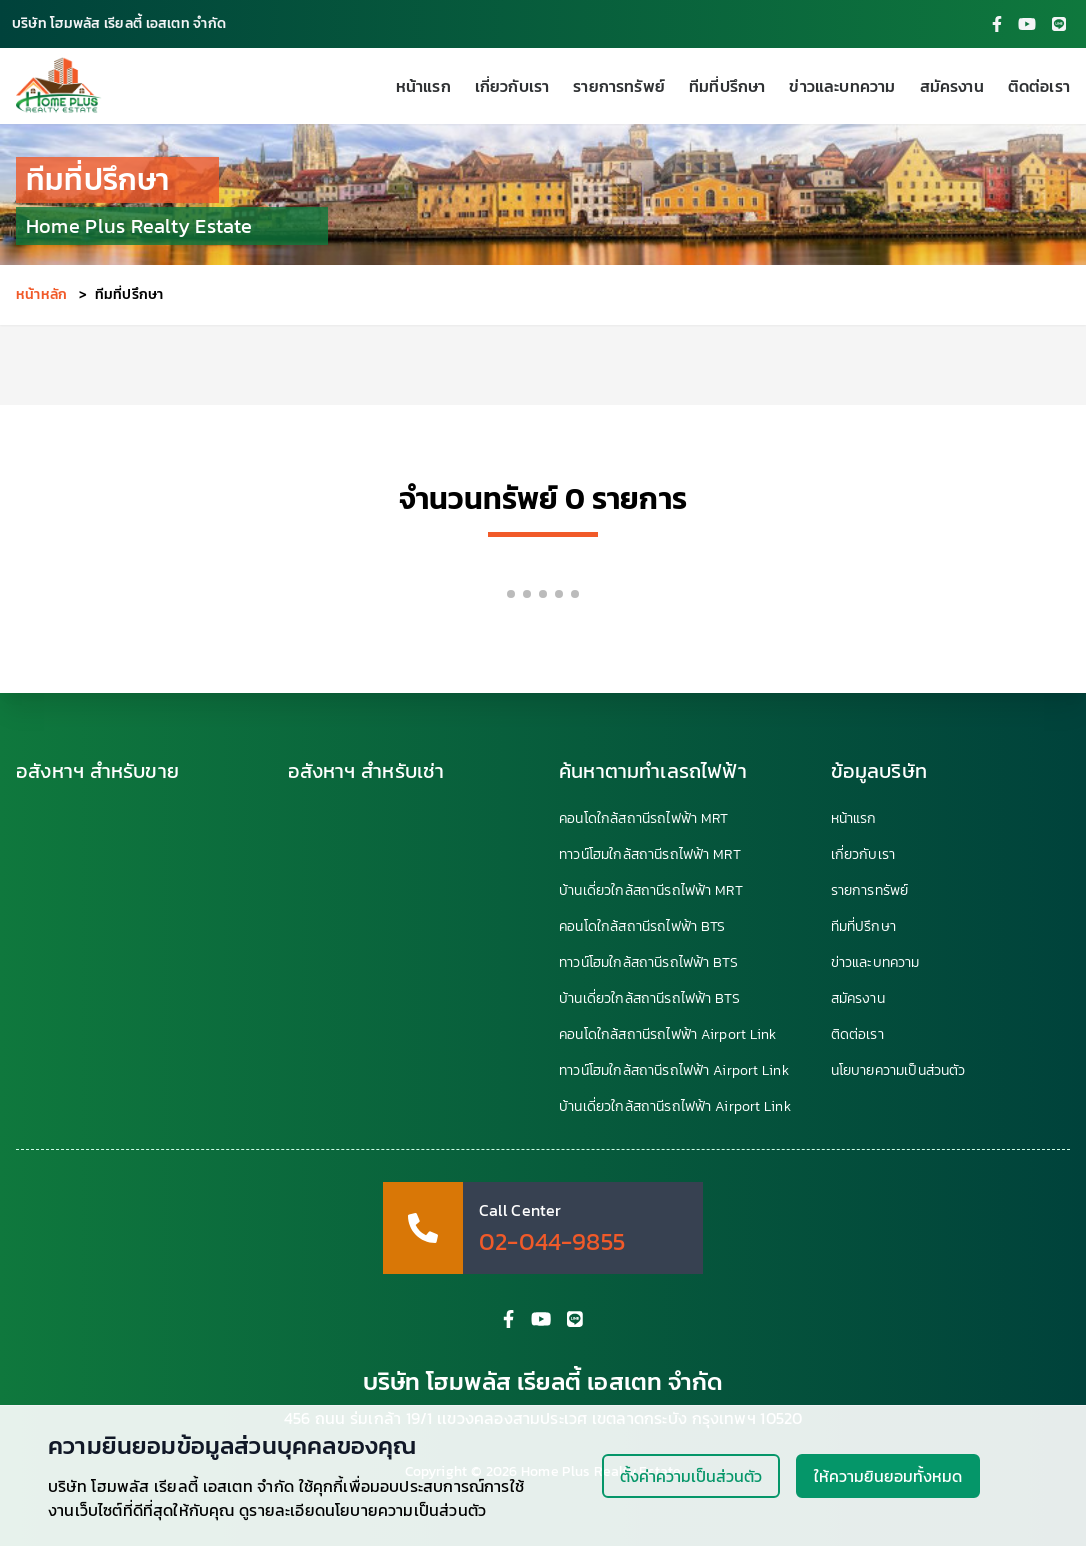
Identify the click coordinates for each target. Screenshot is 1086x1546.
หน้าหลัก (41, 294)
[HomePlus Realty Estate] (59, 86)
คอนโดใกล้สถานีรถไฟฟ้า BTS (642, 927)
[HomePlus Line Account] (1059, 24)
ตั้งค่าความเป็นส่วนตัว (691, 1476)
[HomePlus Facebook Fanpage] (997, 24)
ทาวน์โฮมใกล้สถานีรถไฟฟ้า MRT (650, 855)
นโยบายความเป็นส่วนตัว (898, 1071)
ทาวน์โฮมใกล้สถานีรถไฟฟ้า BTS (648, 963)
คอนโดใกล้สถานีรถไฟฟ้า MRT (643, 819)
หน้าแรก (423, 86)
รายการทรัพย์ (619, 86)
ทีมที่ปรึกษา (727, 86)
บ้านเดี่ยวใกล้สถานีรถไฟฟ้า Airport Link (675, 1107)
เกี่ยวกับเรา (512, 86)
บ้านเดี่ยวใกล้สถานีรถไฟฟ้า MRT (651, 891)
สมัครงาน (952, 86)
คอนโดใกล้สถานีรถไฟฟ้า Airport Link (667, 1035)
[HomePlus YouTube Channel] (1027, 24)
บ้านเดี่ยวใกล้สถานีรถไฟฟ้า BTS (649, 999)
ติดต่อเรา (1039, 86)
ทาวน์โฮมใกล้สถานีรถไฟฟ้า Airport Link (674, 1071)
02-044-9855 (552, 1242)
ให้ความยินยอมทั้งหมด (888, 1476)
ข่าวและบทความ (842, 86)
